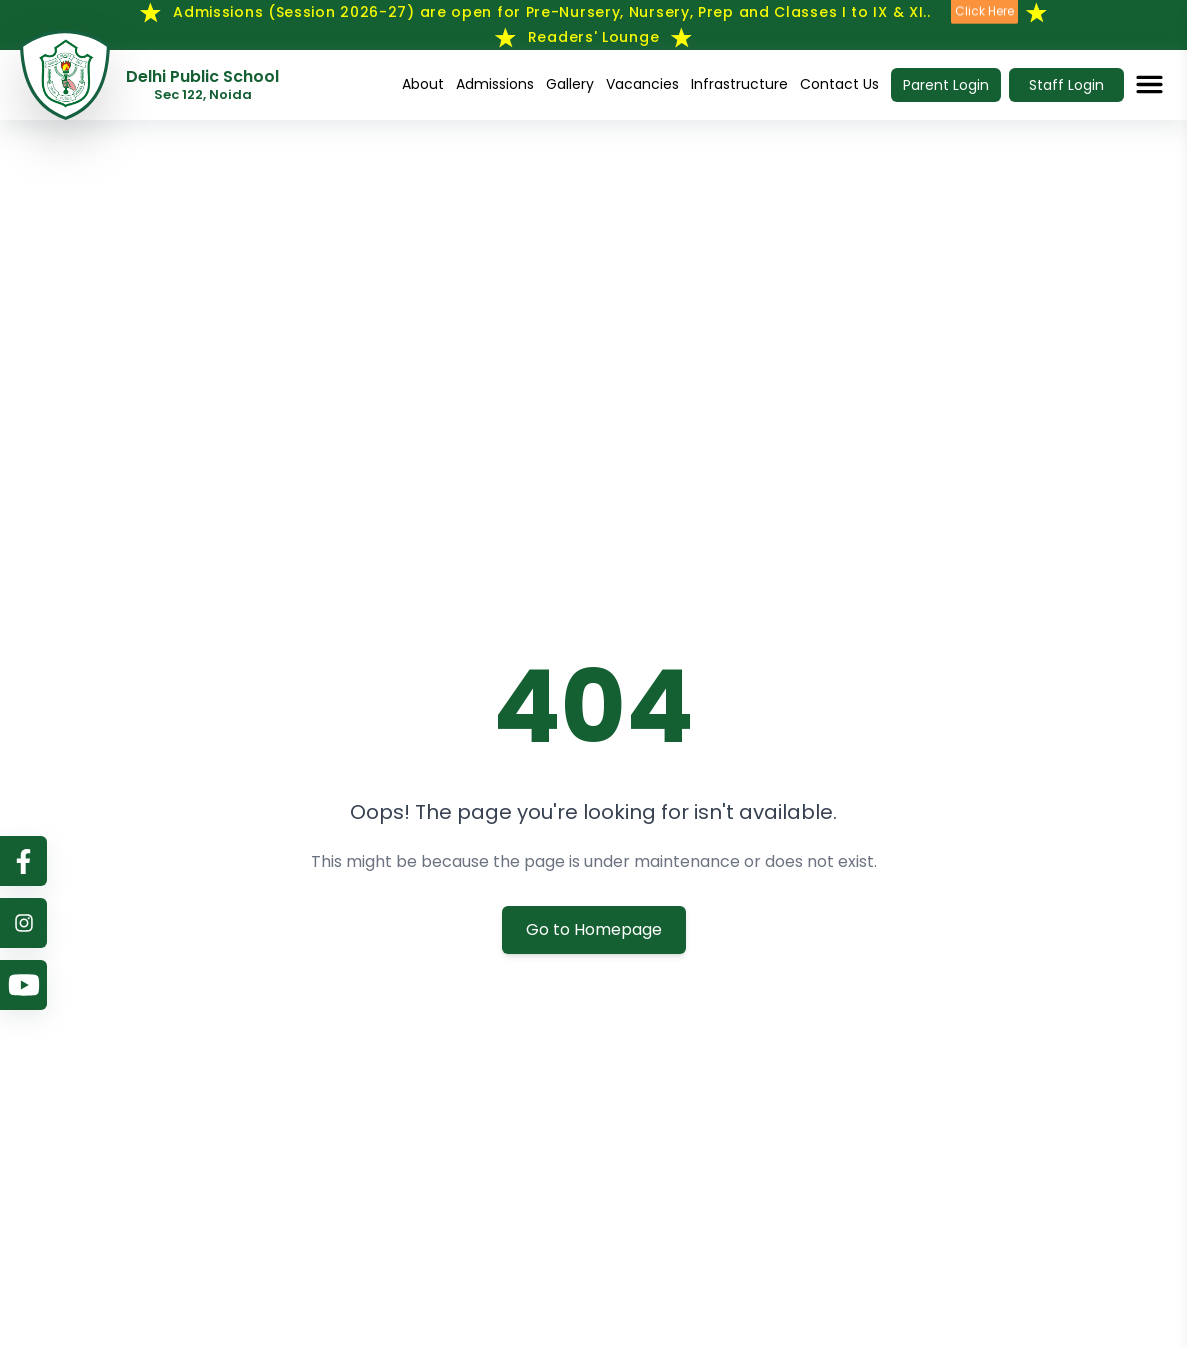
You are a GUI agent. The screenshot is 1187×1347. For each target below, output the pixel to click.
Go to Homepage (594, 929)
